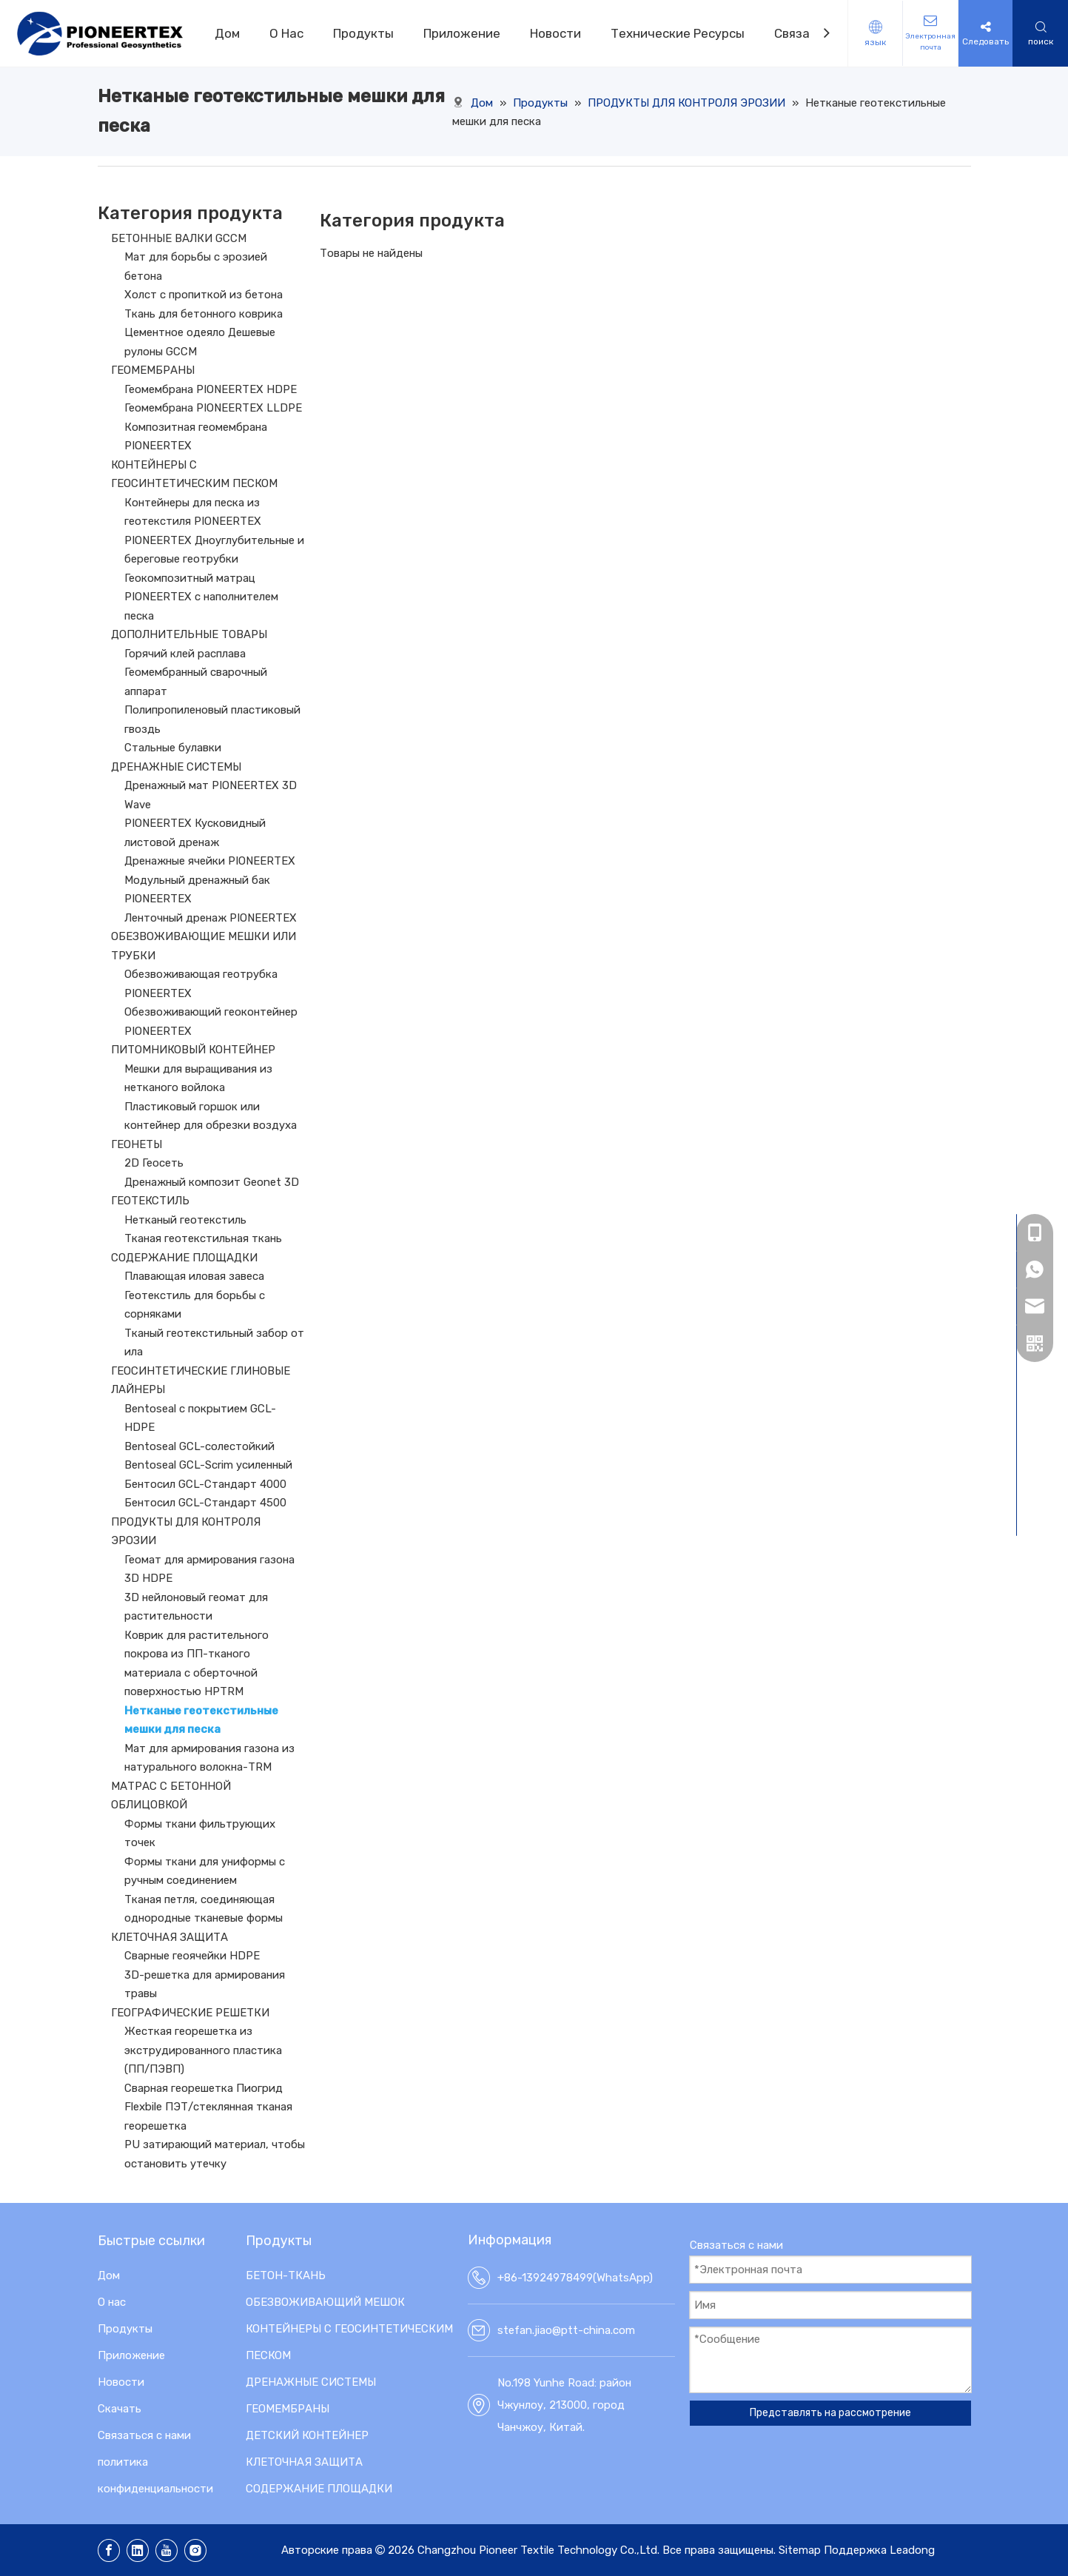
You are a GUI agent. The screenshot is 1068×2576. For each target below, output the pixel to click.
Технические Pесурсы (678, 33)
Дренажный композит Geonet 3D (211, 1182)
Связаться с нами (144, 2435)
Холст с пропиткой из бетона (203, 294)
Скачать (119, 2408)
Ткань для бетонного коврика (203, 314)
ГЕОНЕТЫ (136, 1144)
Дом (227, 33)
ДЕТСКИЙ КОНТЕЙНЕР (307, 2435)
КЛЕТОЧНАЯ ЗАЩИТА (169, 1937)
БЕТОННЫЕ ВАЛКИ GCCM (178, 238)
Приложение (461, 33)
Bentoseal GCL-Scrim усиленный (208, 1465)
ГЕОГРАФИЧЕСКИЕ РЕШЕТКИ (190, 2012)
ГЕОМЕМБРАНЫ (153, 370)
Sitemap (800, 2550)
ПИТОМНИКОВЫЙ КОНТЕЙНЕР (193, 1049)
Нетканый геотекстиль (185, 1220)
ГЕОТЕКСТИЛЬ (150, 1200)
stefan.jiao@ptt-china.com (566, 2330)
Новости (555, 33)
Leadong (912, 2550)
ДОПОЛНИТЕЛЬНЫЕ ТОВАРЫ (189, 634)
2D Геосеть (154, 1163)
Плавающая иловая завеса (194, 1276)
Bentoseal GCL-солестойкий (199, 1446)
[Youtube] (166, 2550)
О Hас (286, 33)
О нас (112, 2302)
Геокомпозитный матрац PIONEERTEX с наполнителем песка (201, 597)
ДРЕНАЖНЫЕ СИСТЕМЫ (176, 767)
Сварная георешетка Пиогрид (203, 2088)
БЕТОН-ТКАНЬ (286, 2275)
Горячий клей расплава (185, 653)
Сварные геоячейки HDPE (192, 1955)
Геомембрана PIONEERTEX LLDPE (213, 408)
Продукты (363, 33)
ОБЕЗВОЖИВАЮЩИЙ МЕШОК (325, 2302)
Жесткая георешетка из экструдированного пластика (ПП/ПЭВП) (203, 2050)
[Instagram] (195, 2550)
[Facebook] (109, 2550)
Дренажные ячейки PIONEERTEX (209, 861)
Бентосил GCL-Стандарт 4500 (205, 1502)
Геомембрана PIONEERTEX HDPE (210, 389)
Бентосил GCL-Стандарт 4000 (205, 1484)
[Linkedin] (138, 2550)
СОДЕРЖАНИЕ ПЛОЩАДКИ (184, 1257)
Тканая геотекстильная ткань (203, 1238)
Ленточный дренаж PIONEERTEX (210, 918)
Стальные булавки (172, 747)
